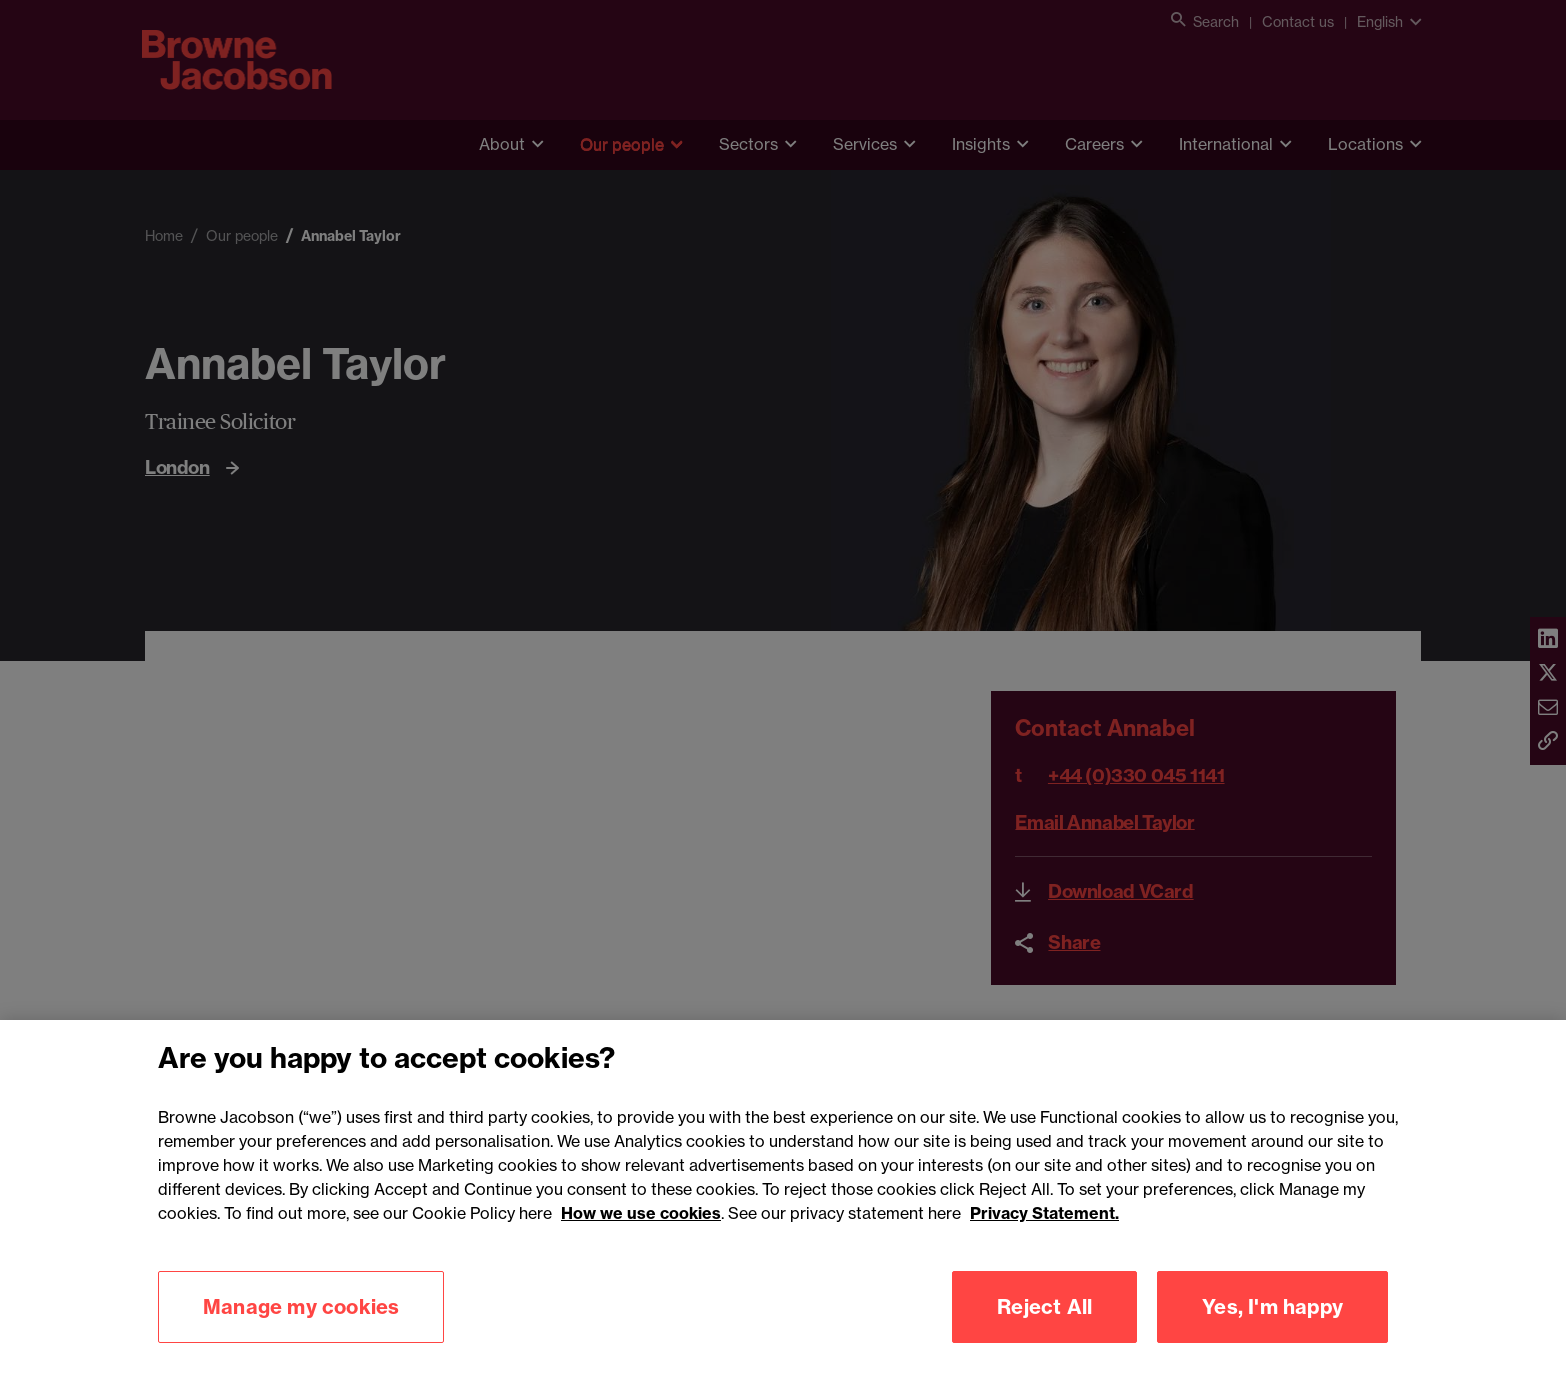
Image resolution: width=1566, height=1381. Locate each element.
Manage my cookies (301, 1333)
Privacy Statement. (1044, 1240)
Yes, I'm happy (1272, 1333)
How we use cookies (641, 1240)
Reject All (1044, 1333)
